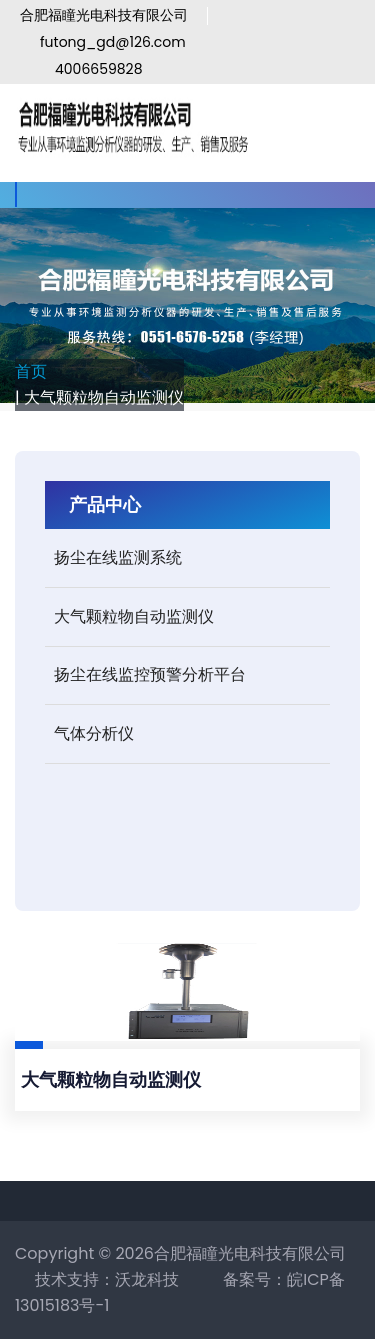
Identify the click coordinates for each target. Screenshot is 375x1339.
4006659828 (99, 69)
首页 (31, 371)
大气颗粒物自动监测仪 (134, 616)
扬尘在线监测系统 (118, 557)
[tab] (187, 558)
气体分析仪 (94, 733)
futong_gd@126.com (113, 42)
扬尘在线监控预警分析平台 (150, 674)
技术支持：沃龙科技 (107, 1279)
